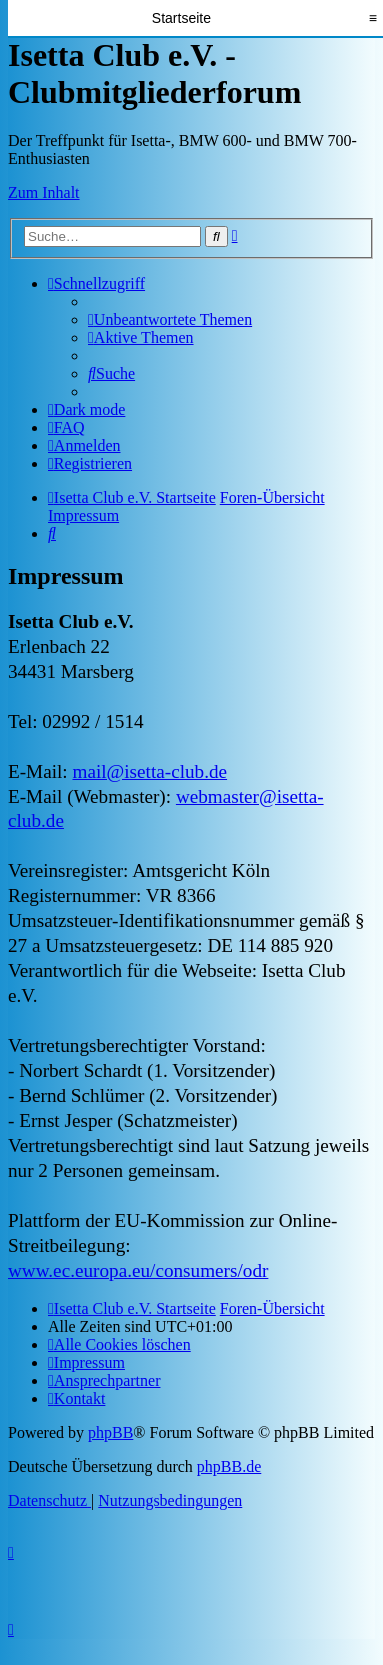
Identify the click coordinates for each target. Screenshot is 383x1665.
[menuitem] (170, 319)
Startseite (181, 18)
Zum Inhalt (44, 192)
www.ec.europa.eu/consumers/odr (138, 1270)
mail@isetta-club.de (149, 771)
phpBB (110, 1432)
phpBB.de (229, 1466)
